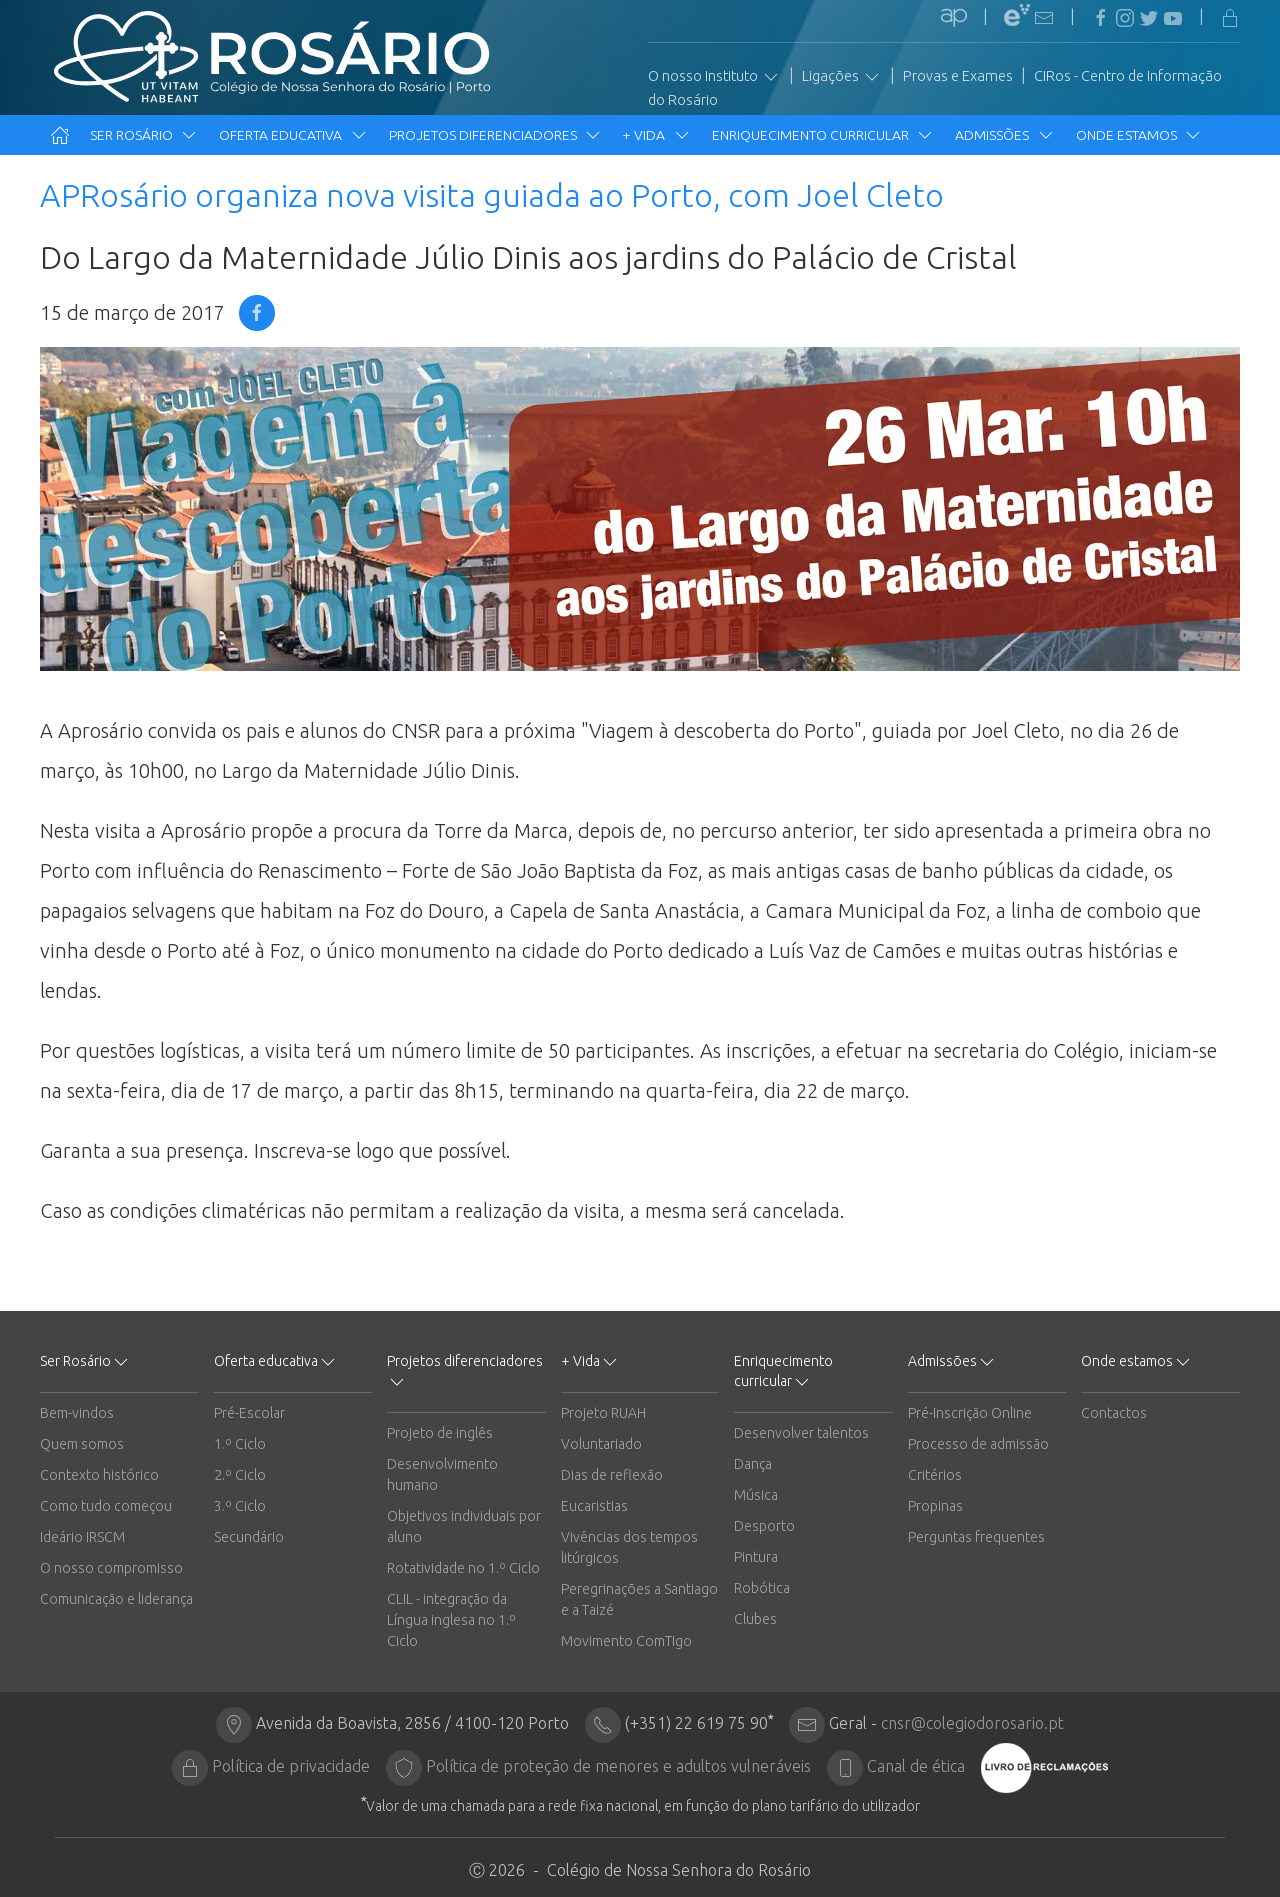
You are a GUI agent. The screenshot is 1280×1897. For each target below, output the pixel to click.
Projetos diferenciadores (496, 135)
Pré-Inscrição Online (970, 1413)
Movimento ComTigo (626, 1641)
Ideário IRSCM (82, 1537)
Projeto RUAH (603, 1413)
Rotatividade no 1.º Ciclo (463, 1568)
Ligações (842, 77)
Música (756, 1495)
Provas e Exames (958, 76)
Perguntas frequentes (976, 1537)
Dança (753, 1464)
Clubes (755, 1619)
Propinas (935, 1506)
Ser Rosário (144, 135)
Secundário (249, 1537)
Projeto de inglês (440, 1433)
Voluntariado (601, 1444)
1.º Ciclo (240, 1444)
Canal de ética (916, 1766)
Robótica (762, 1588)
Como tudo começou (106, 1506)
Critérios (935, 1475)
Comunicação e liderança (116, 1599)
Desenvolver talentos (801, 1433)
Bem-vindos (77, 1413)
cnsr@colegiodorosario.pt (972, 1723)
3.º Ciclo (240, 1506)
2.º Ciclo (240, 1475)
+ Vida (657, 135)
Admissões (1005, 135)
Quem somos (82, 1444)
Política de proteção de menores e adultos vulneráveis (618, 1766)
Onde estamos (1139, 135)
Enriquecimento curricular (823, 135)
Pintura (756, 1557)
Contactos (1114, 1413)
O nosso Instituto (714, 77)
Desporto (764, 1526)
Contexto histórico (99, 1475)
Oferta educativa (293, 135)
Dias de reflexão (612, 1475)
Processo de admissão (978, 1444)
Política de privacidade (291, 1766)
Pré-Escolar (249, 1413)
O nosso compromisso (111, 1568)
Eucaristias (594, 1506)
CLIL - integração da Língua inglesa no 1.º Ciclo (451, 1620)
